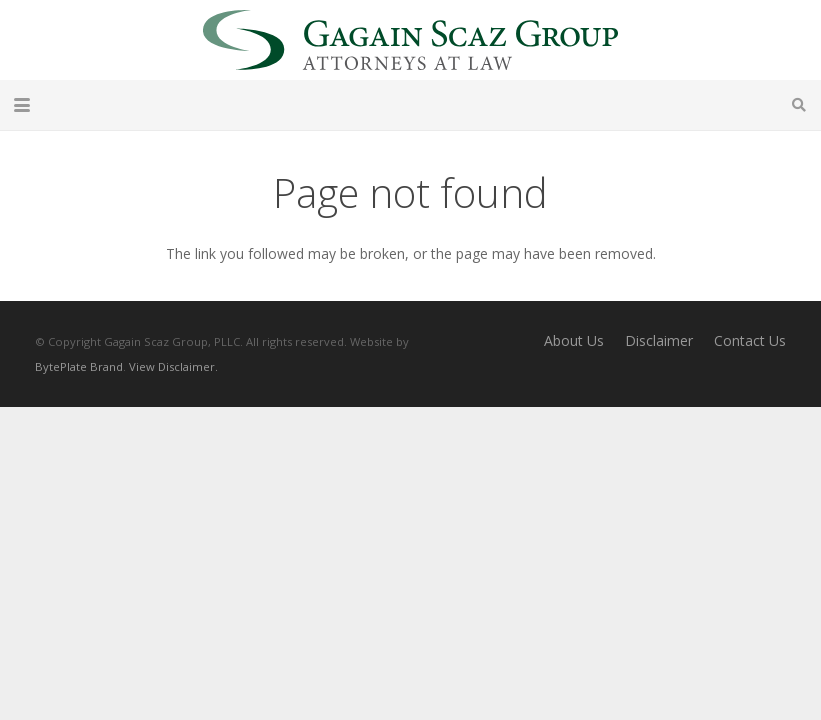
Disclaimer (659, 340)
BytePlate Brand (79, 366)
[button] (22, 105)
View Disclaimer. (173, 366)
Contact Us (750, 340)
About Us (574, 340)
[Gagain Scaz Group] (410, 40)
